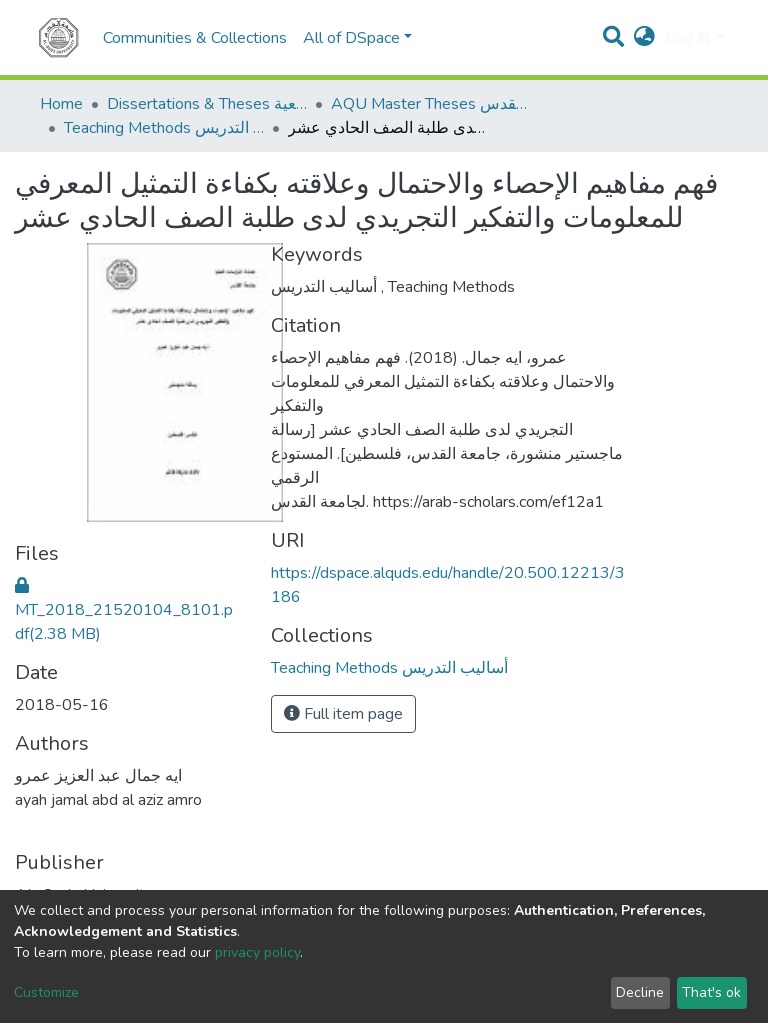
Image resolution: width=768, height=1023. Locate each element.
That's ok (711, 992)
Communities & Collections (195, 38)
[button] (644, 38)
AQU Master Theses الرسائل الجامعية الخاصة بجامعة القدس (431, 104)
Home (61, 104)
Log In (689, 38)
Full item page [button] (343, 714)
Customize (46, 992)
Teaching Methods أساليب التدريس (164, 128)
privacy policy (257, 952)
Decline (640, 992)
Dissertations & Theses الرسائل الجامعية (207, 104)
